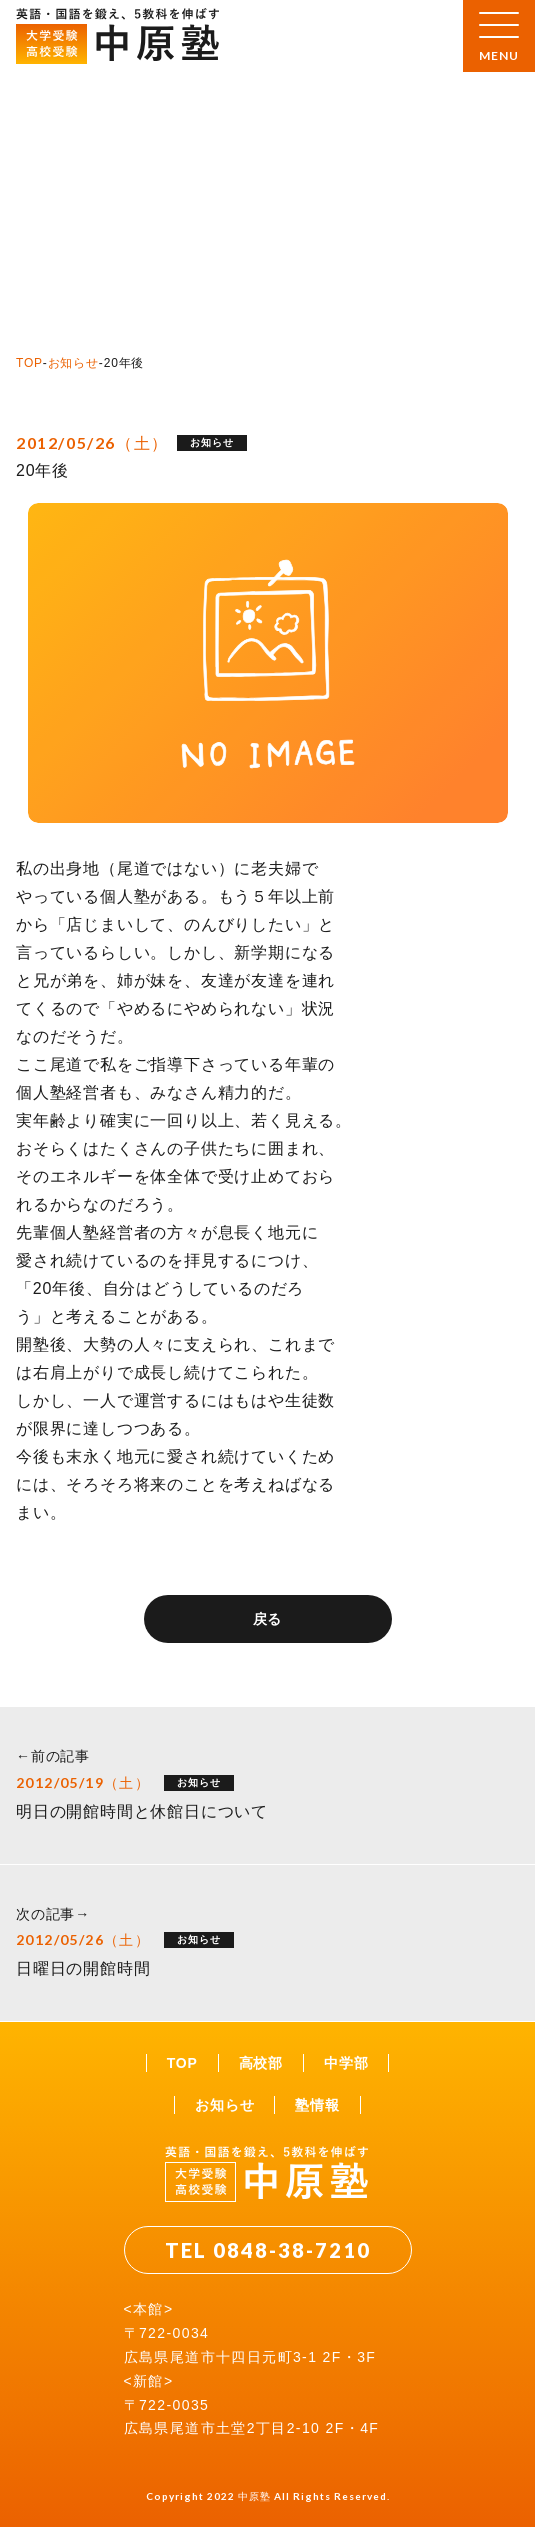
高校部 (261, 2063)
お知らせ (73, 363)
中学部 (346, 2063)
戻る (268, 1619)
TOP (29, 363)
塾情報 (317, 2105)
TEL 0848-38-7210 (268, 2250)
